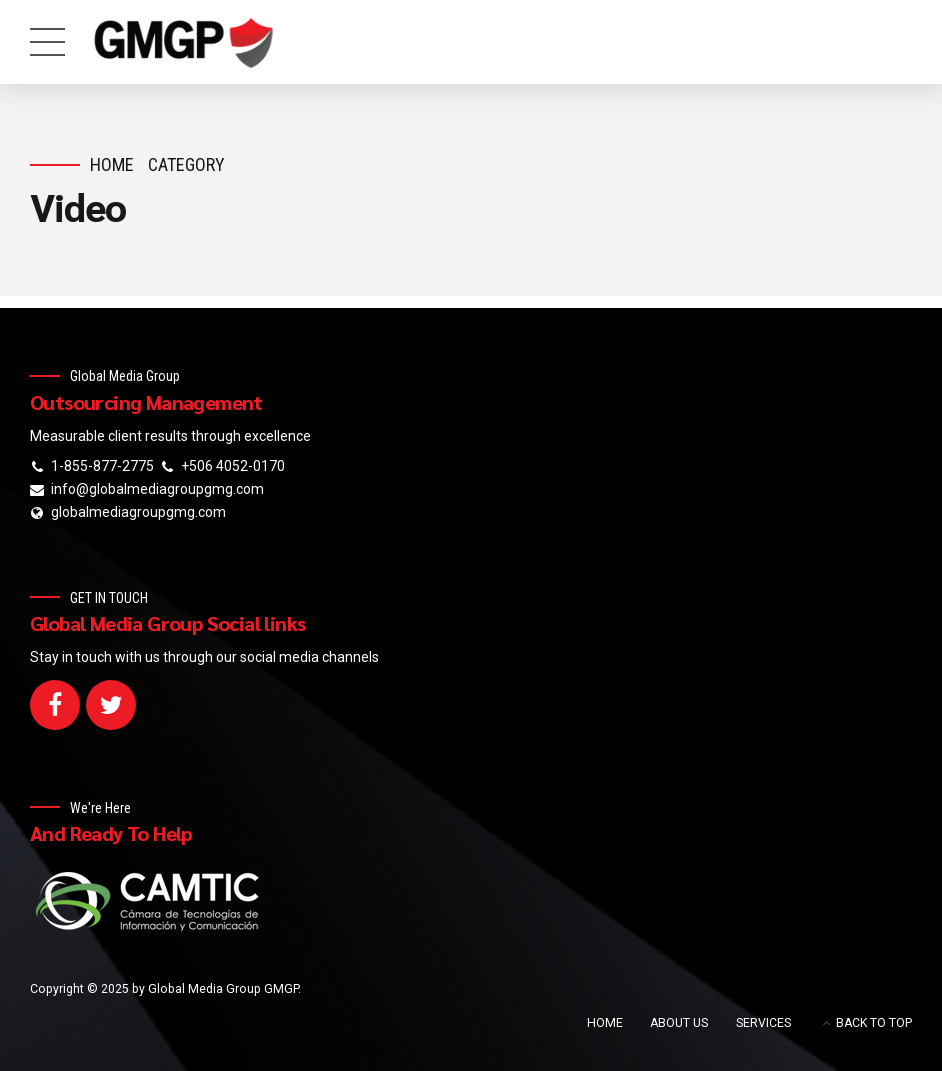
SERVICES (763, 1023)
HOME (605, 1023)
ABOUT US (679, 1023)
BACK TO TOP (874, 1023)
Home (112, 164)
